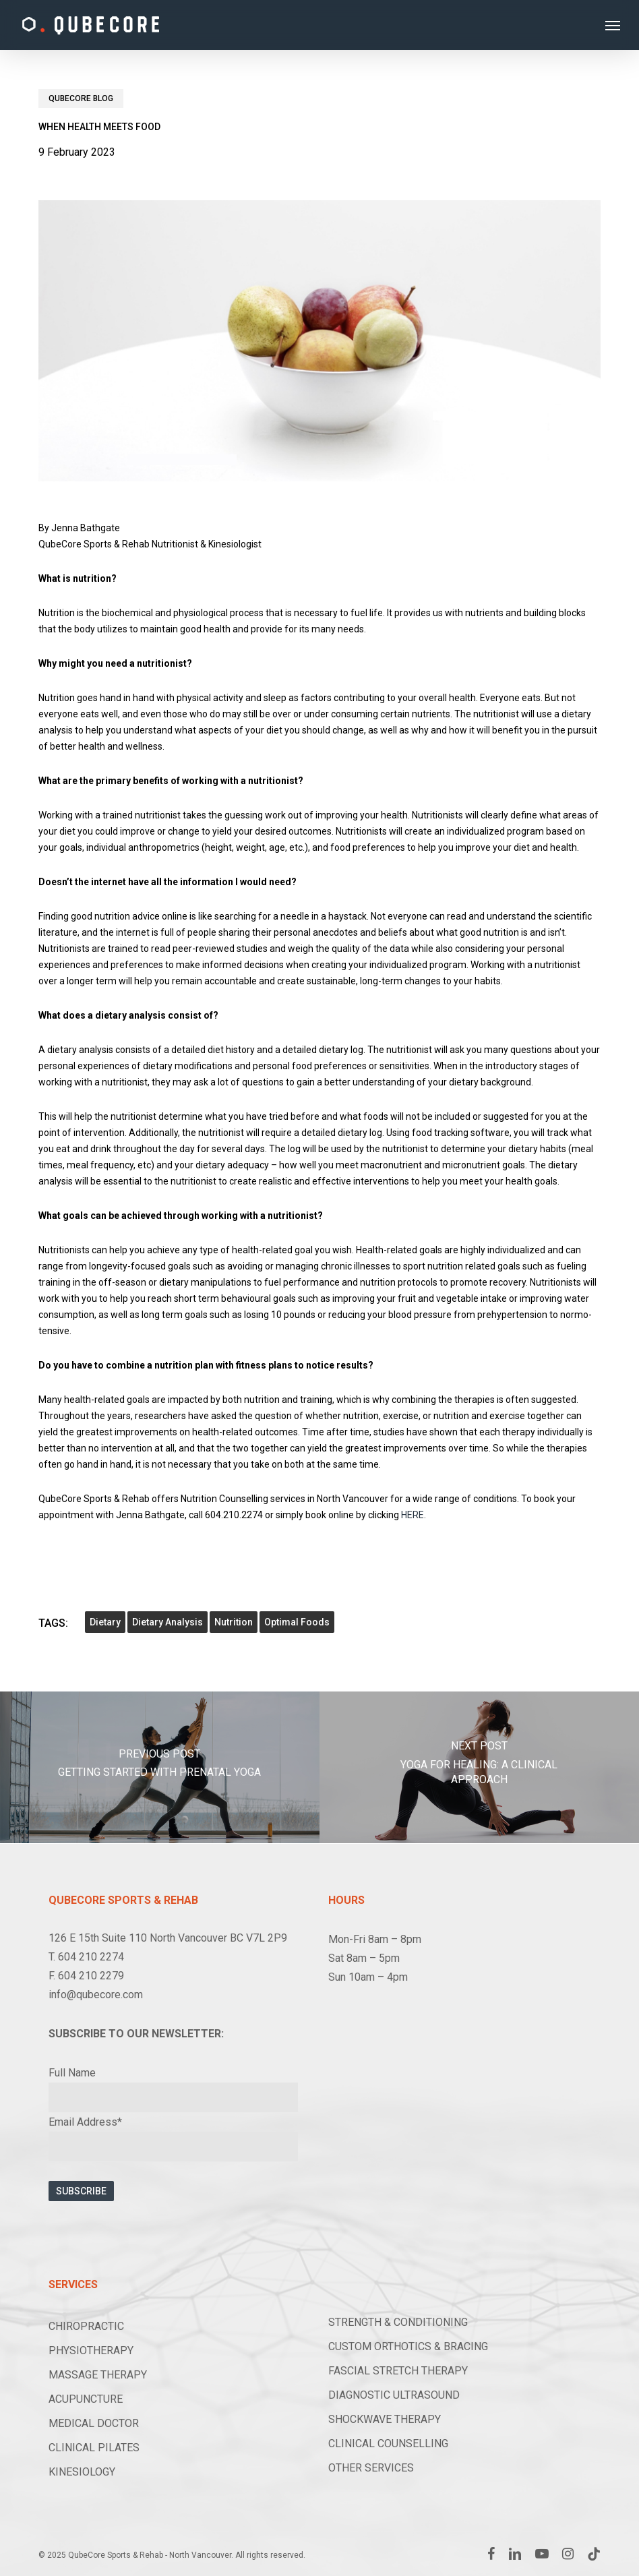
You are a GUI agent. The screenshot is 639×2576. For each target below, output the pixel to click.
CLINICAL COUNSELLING (388, 2443)
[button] (612, 25)
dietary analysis (167, 1622)
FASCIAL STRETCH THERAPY (398, 2370)
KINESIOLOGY (82, 2471)
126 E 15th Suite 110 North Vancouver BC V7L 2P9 (168, 1937)
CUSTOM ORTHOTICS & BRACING (408, 2346)
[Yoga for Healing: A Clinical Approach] (479, 1767)
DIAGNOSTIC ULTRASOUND (394, 2395)
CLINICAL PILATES (94, 2447)
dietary (105, 1622)
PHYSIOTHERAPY (91, 2350)
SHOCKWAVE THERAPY (384, 2419)
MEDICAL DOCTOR (94, 2423)
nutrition (233, 1622)
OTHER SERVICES (371, 2467)
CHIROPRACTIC (86, 2326)
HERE (412, 1514)
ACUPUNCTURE (86, 2399)
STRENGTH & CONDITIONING (398, 2322)
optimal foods (297, 1622)
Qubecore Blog (81, 98)
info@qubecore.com (96, 1994)
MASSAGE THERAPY (98, 2374)
